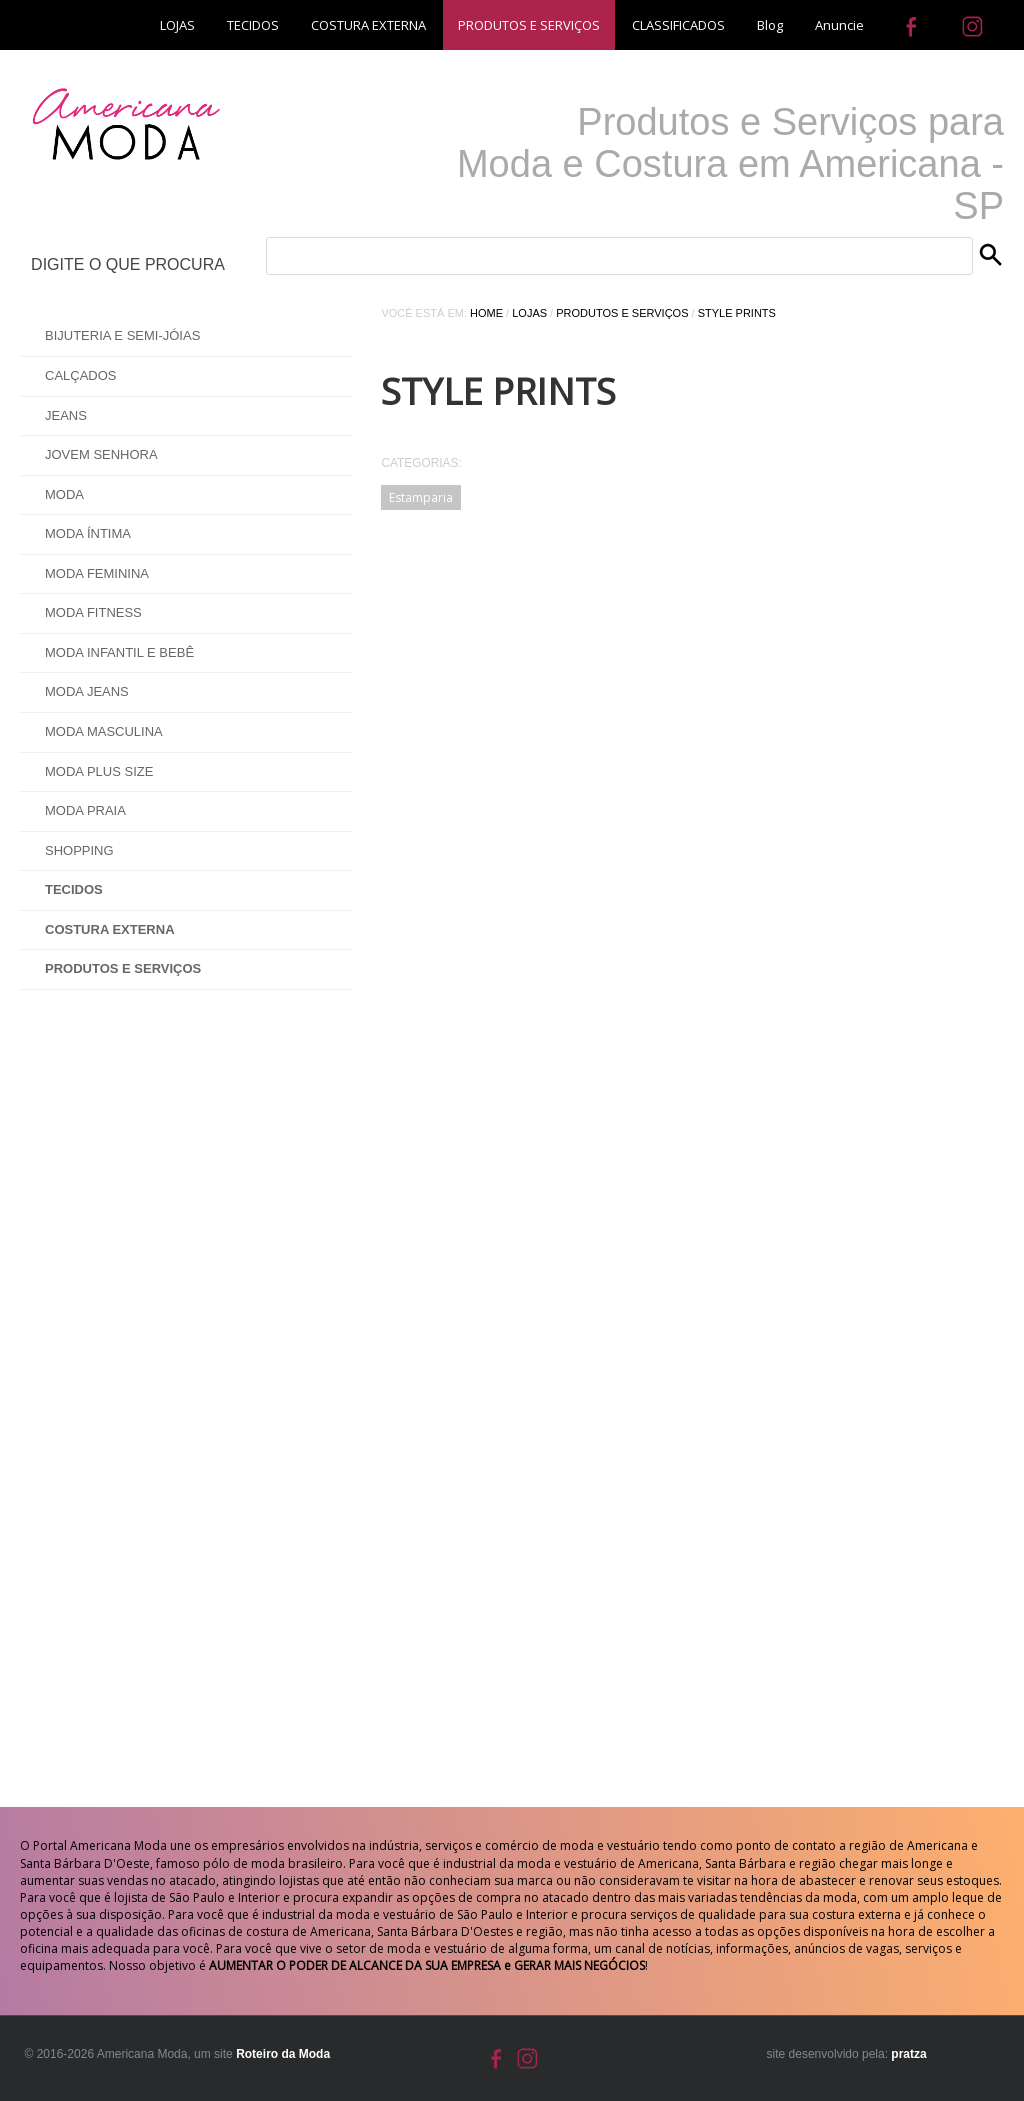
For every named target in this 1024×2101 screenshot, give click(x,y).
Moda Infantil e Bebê (119, 652)
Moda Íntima (88, 533)
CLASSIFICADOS (678, 25)
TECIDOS (253, 25)
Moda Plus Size (99, 771)
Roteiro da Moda (283, 2054)
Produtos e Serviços (622, 313)
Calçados (81, 375)
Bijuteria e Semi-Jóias (122, 335)
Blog (770, 25)
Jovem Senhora (101, 454)
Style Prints (737, 313)
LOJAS (177, 25)
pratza (908, 2054)
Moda (64, 494)
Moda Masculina (104, 731)
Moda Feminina (97, 573)
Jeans (66, 415)
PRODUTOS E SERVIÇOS (529, 25)
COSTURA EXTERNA (368, 25)
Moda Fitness (93, 612)
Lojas (529, 313)
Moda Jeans (87, 691)
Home (486, 313)
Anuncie (839, 25)
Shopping (79, 850)
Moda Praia (85, 810)
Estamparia (421, 497)
